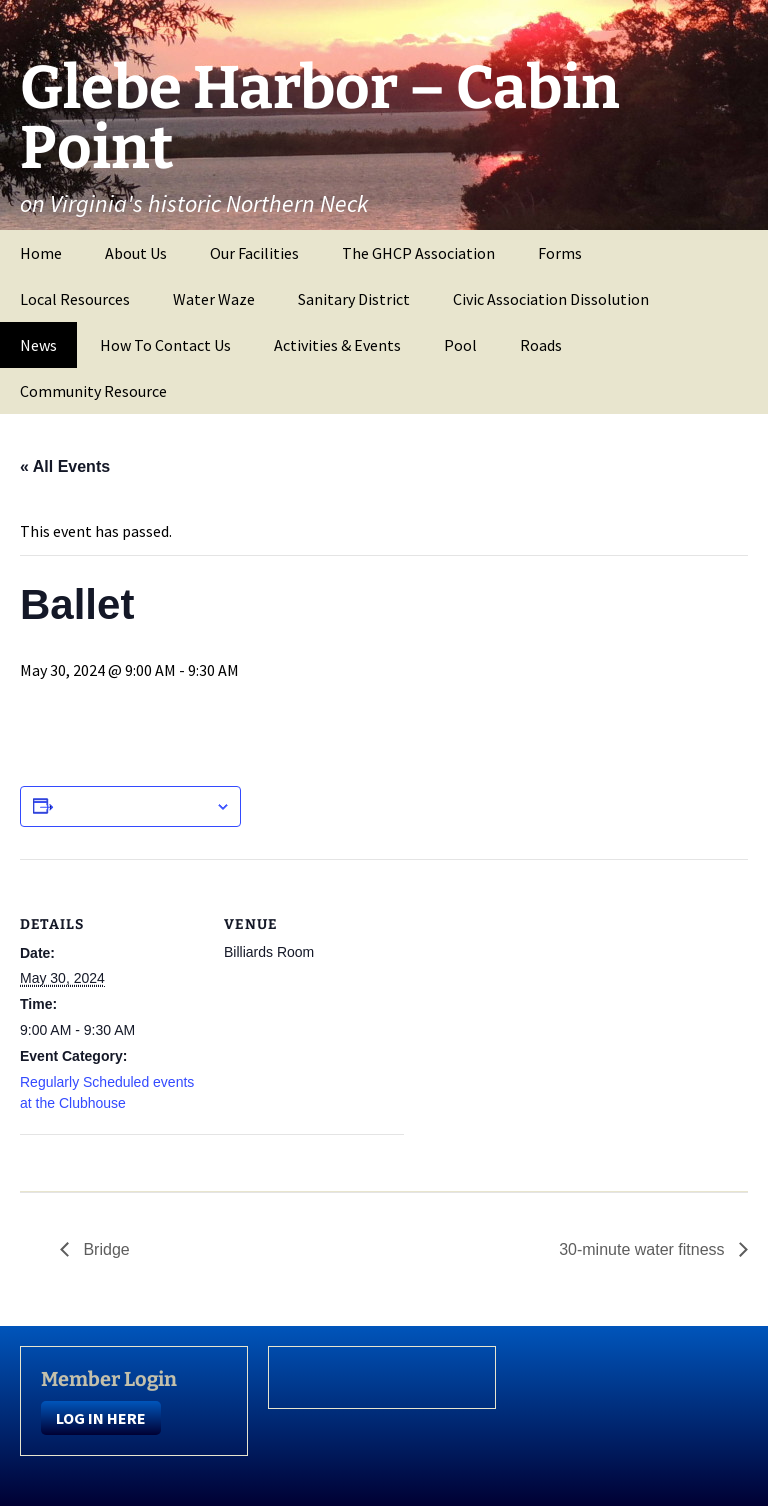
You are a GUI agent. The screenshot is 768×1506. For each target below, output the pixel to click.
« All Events (65, 466)
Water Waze (214, 299)
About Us (136, 253)
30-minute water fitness (644, 1249)
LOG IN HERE (101, 1418)
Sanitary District (354, 299)
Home (41, 253)
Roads (541, 345)
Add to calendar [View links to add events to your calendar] (134, 806)
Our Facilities (254, 253)
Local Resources (75, 299)
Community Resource (93, 391)
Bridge (104, 1249)
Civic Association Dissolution (551, 299)
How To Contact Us (165, 345)
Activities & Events (337, 345)
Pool (460, 345)
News (38, 345)
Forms (560, 253)
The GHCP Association (418, 253)
